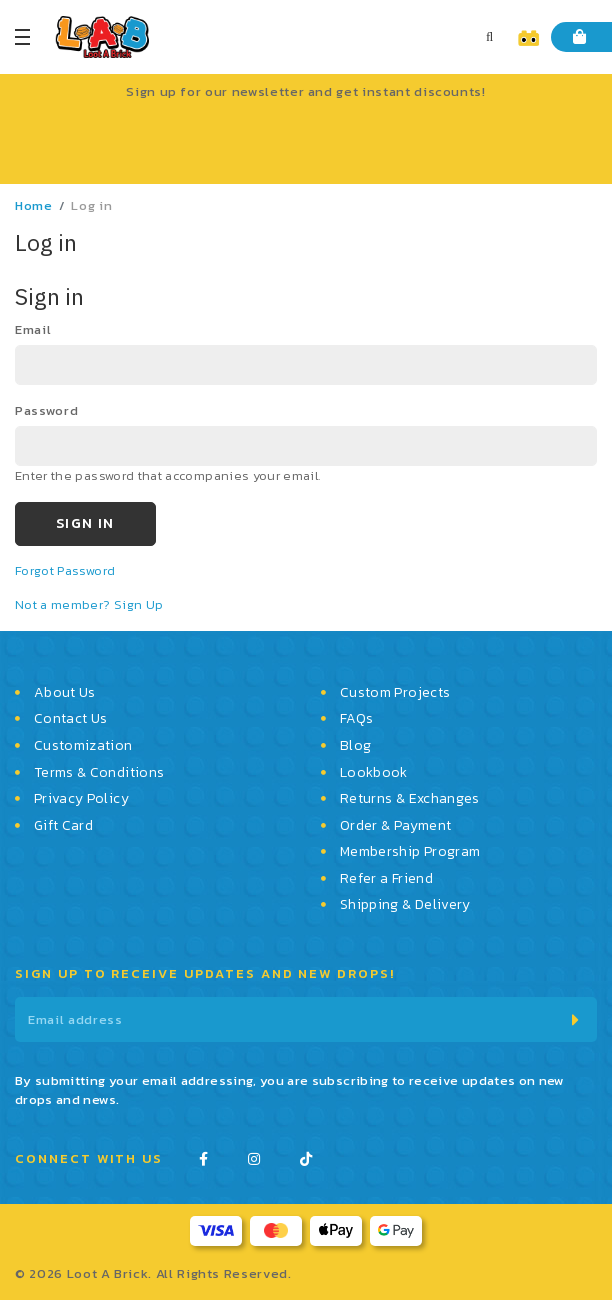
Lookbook (374, 773)
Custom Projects (395, 693)
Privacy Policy (81, 799)
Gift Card (63, 826)
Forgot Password (65, 570)
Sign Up (138, 604)
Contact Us (71, 719)
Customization (83, 746)
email (33, 329)
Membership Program (410, 852)
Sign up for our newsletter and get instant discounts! (305, 91)
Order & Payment (395, 826)
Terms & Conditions (99, 773)
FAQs (356, 719)
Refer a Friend (386, 879)
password (46, 410)
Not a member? (64, 604)
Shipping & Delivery (405, 905)
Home (34, 205)
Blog (355, 746)
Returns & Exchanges (410, 799)
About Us (65, 693)
